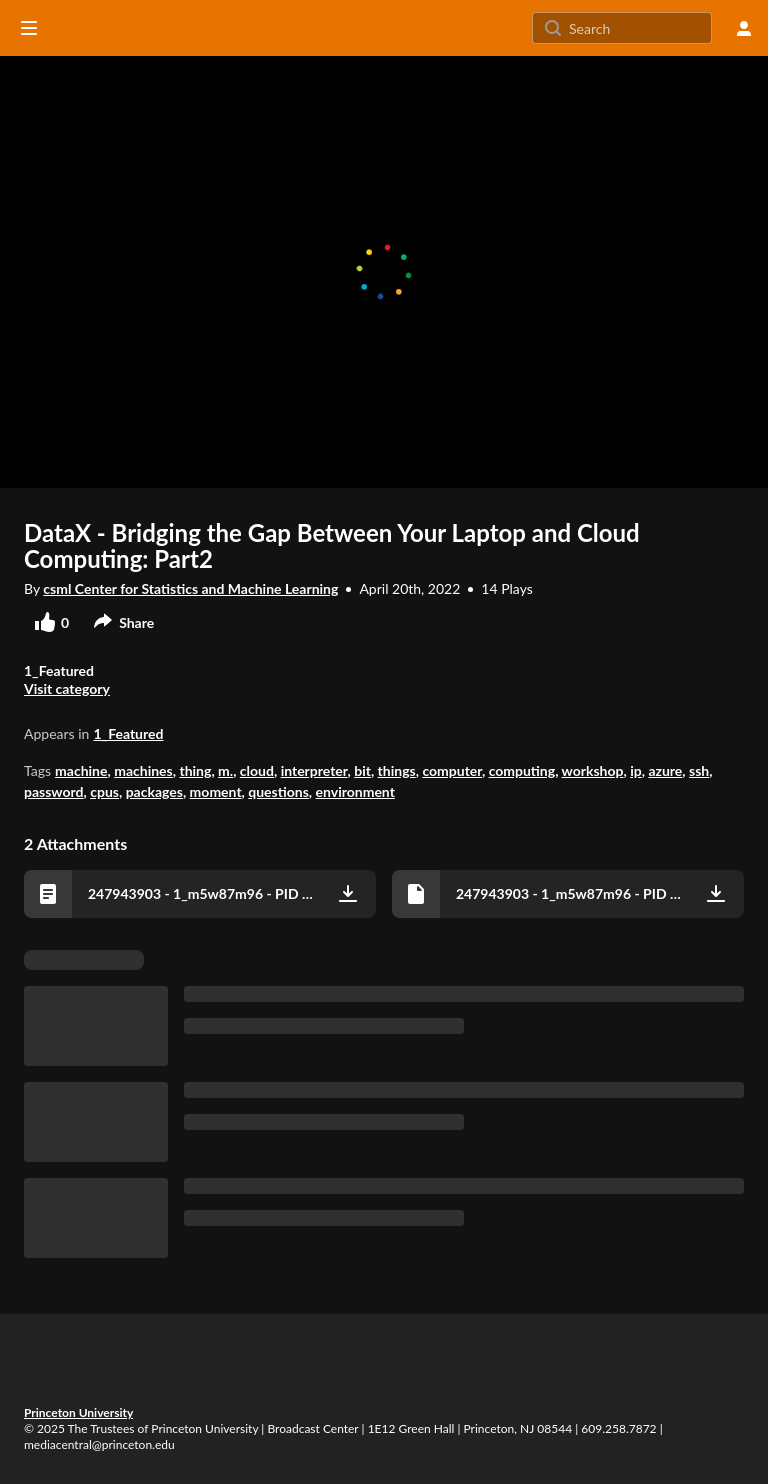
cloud (257, 770)
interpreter (314, 770)
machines (143, 770)
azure (665, 770)
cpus (104, 791)
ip (636, 770)
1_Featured (128, 733)
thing (195, 770)
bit (362, 770)
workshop (593, 770)
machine (81, 770)
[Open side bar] (29, 28)
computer (452, 770)
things (397, 770)
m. (225, 770)
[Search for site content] (638, 28)
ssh (699, 770)
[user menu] (744, 28)
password (54, 791)
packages (154, 791)
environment (355, 791)
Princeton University (78, 1412)
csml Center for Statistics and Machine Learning (190, 588)
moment (216, 791)
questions (278, 791)
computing (522, 770)
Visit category (67, 688)
